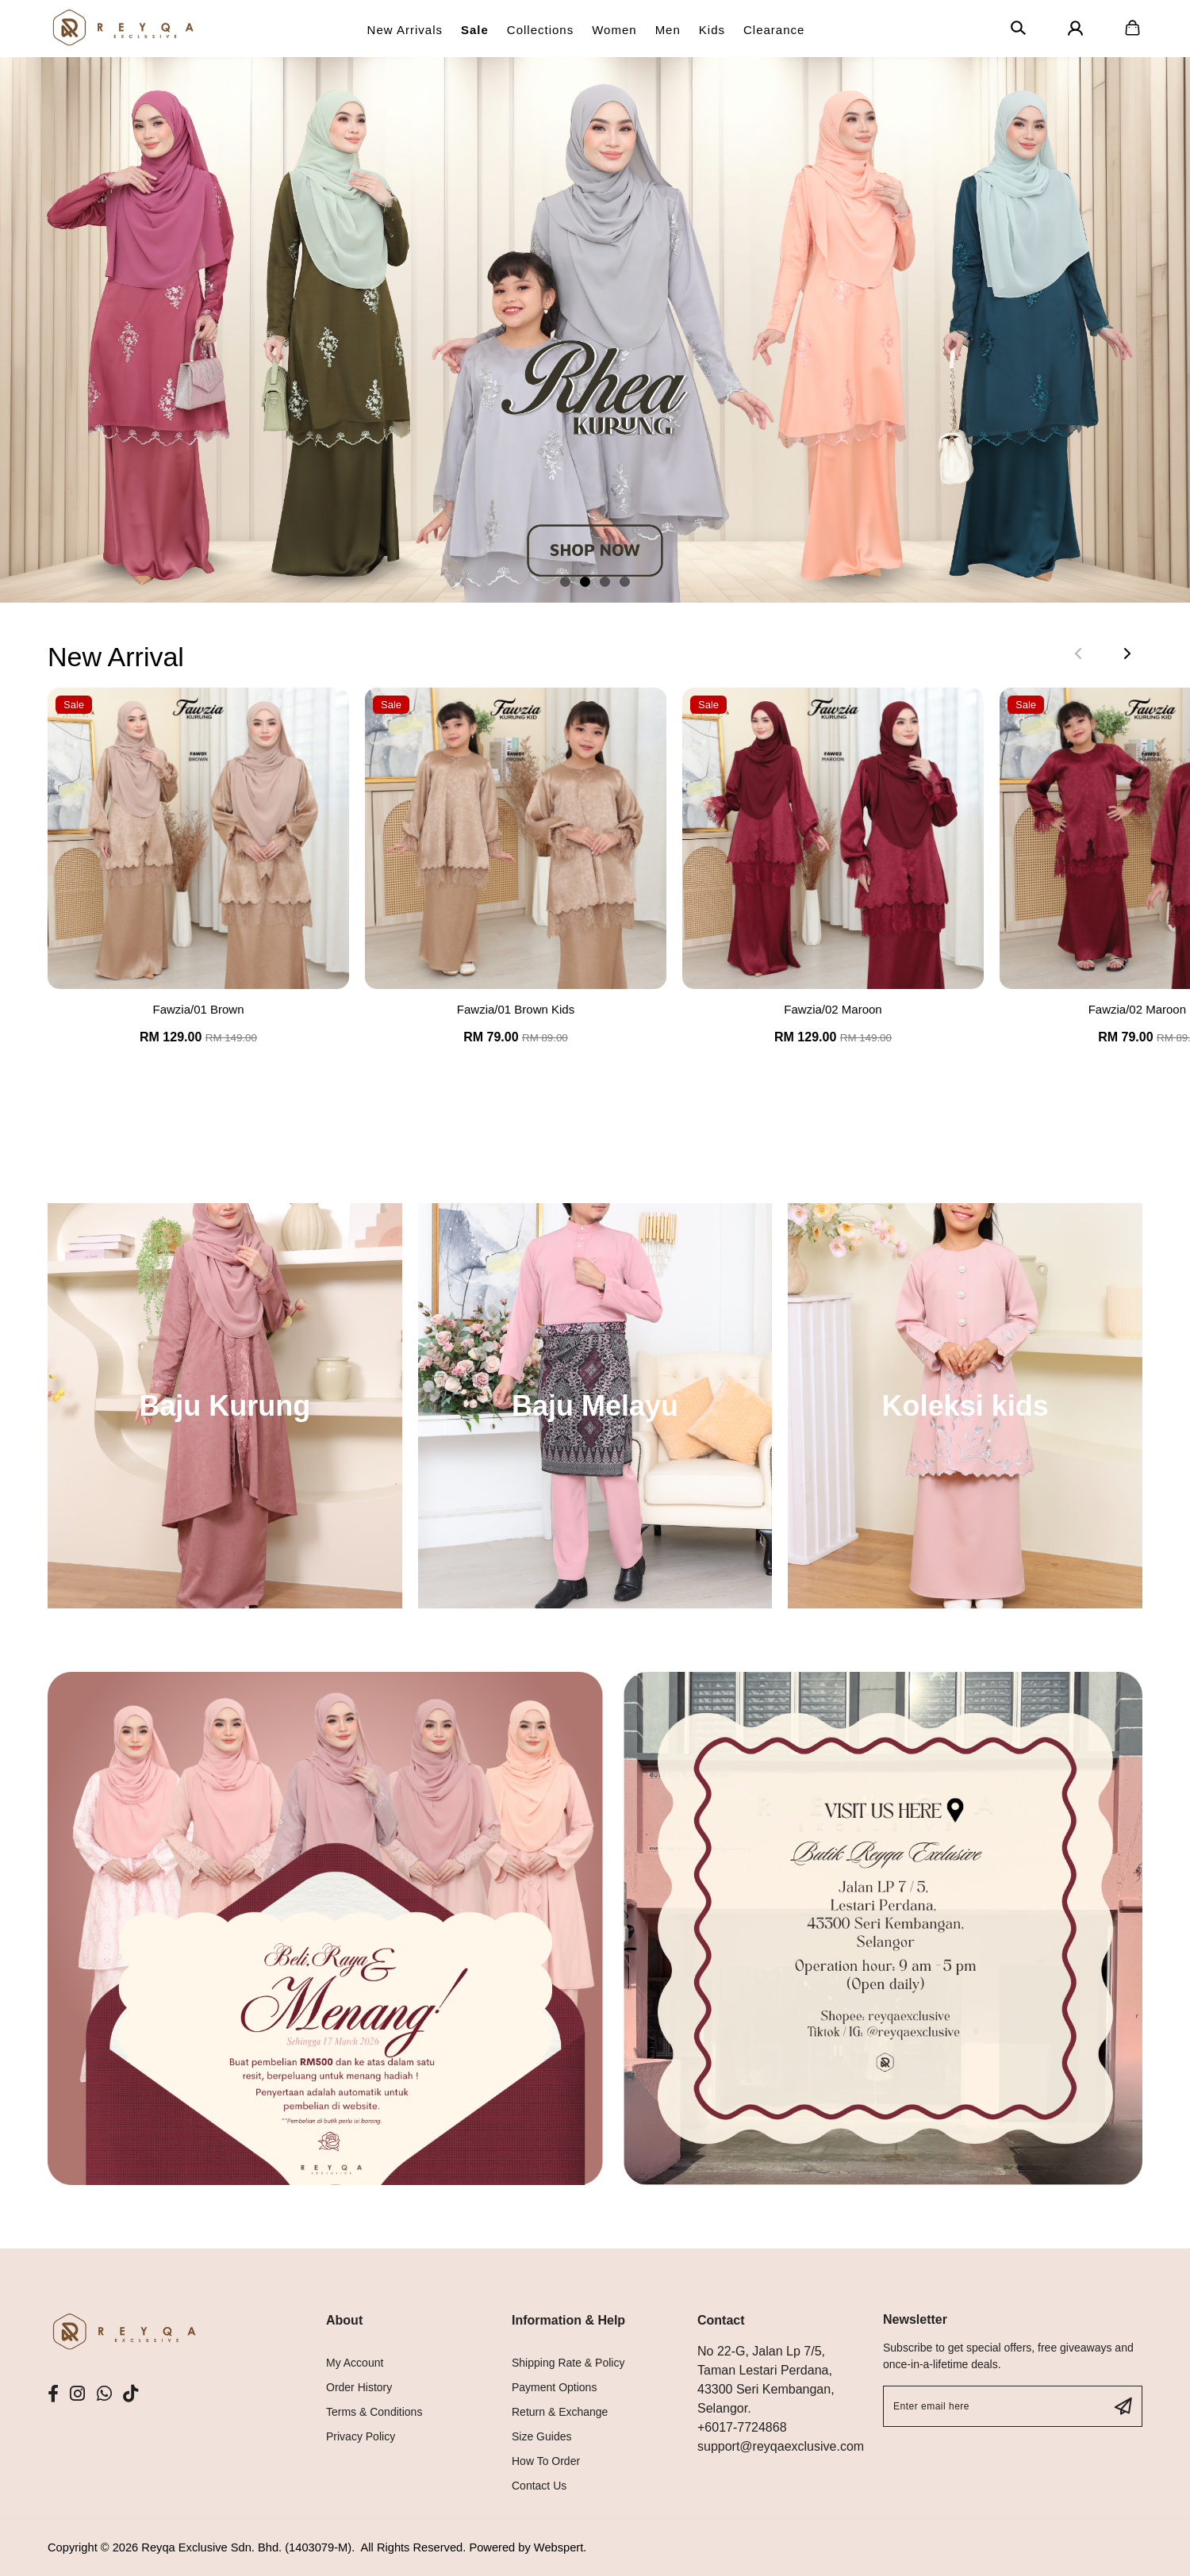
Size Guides (541, 2436)
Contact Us (539, 2485)
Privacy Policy (360, 2436)
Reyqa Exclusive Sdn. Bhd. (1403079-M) (246, 2547)
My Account (354, 2362)
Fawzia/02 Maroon (832, 1009)
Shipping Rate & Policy (568, 2362)
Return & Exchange (560, 2411)
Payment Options (554, 2387)
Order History (359, 2387)
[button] (565, 582)
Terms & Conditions (374, 2411)
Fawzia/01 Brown (198, 1009)
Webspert (558, 2547)
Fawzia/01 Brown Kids (515, 1009)
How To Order (546, 2461)
